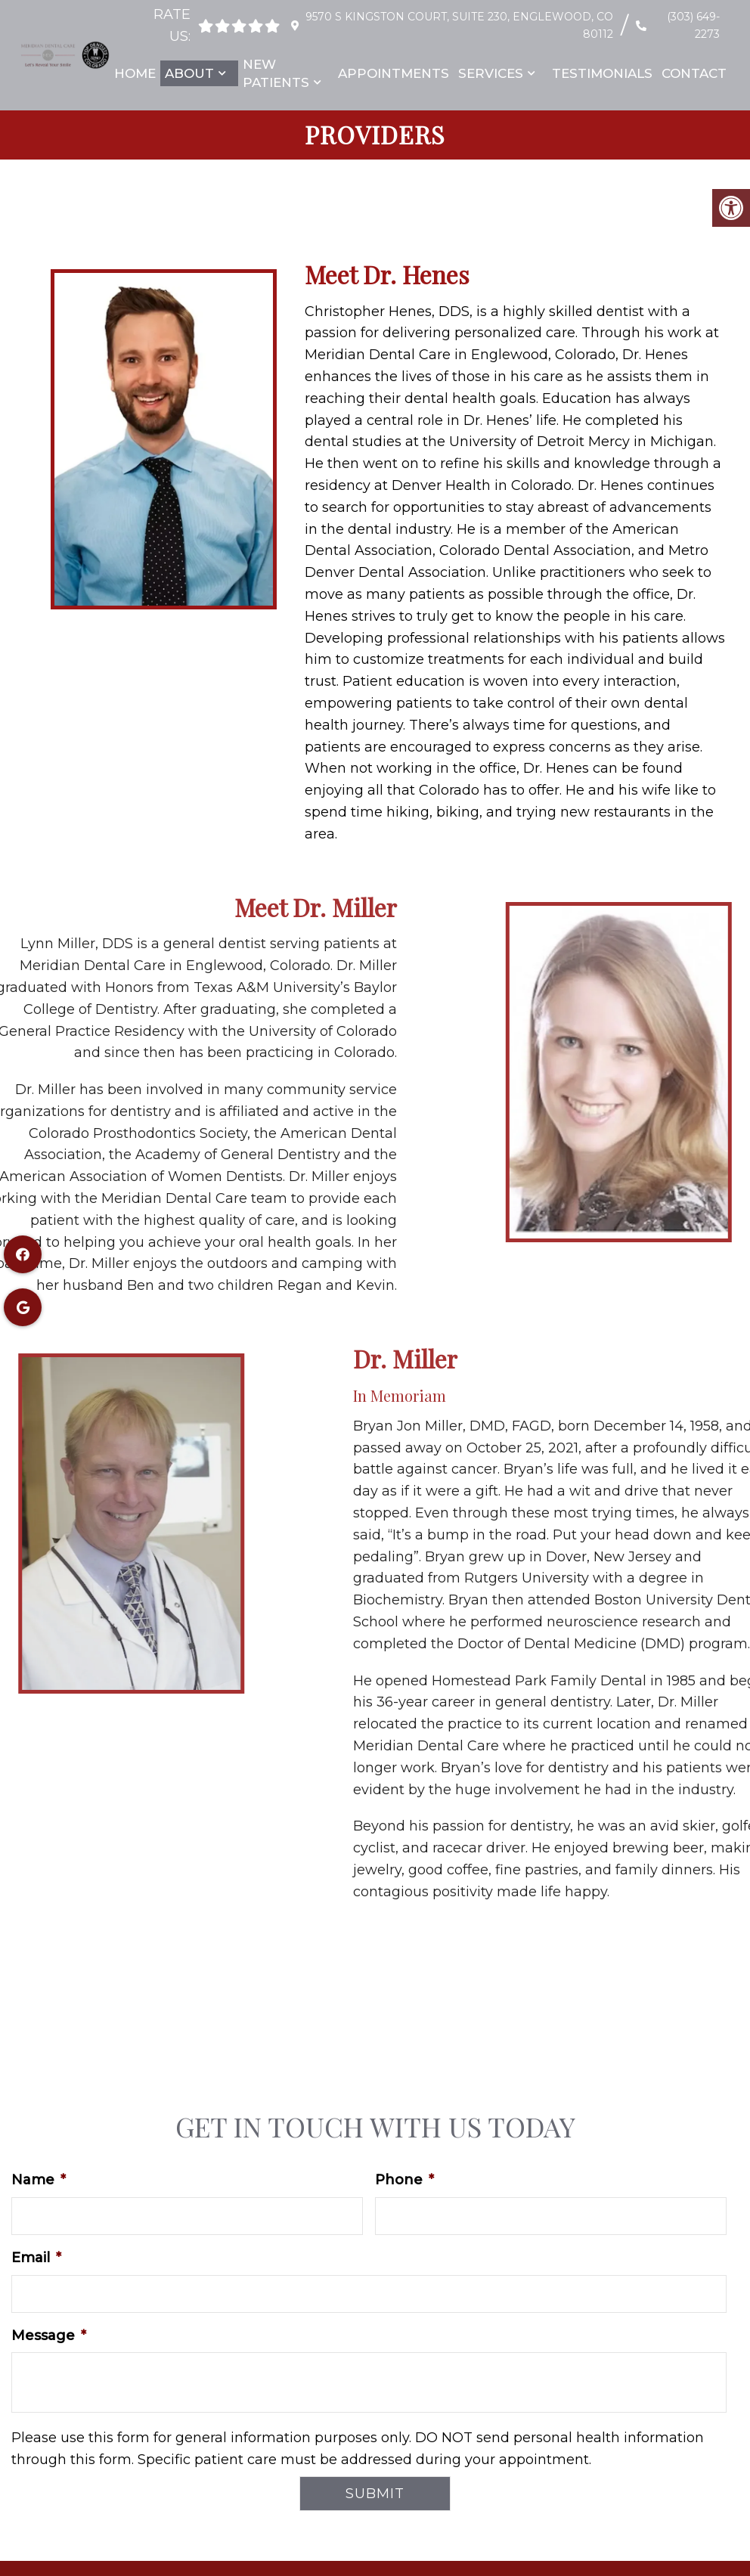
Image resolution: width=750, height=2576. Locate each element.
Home (135, 73)
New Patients (276, 73)
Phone (404, 2179)
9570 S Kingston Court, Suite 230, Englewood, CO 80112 (457, 25)
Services (490, 73)
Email (36, 2257)
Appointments (393, 73)
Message (48, 2335)
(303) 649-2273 (693, 25)
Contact (694, 73)
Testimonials (602, 73)
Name (38, 2179)
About (189, 73)
